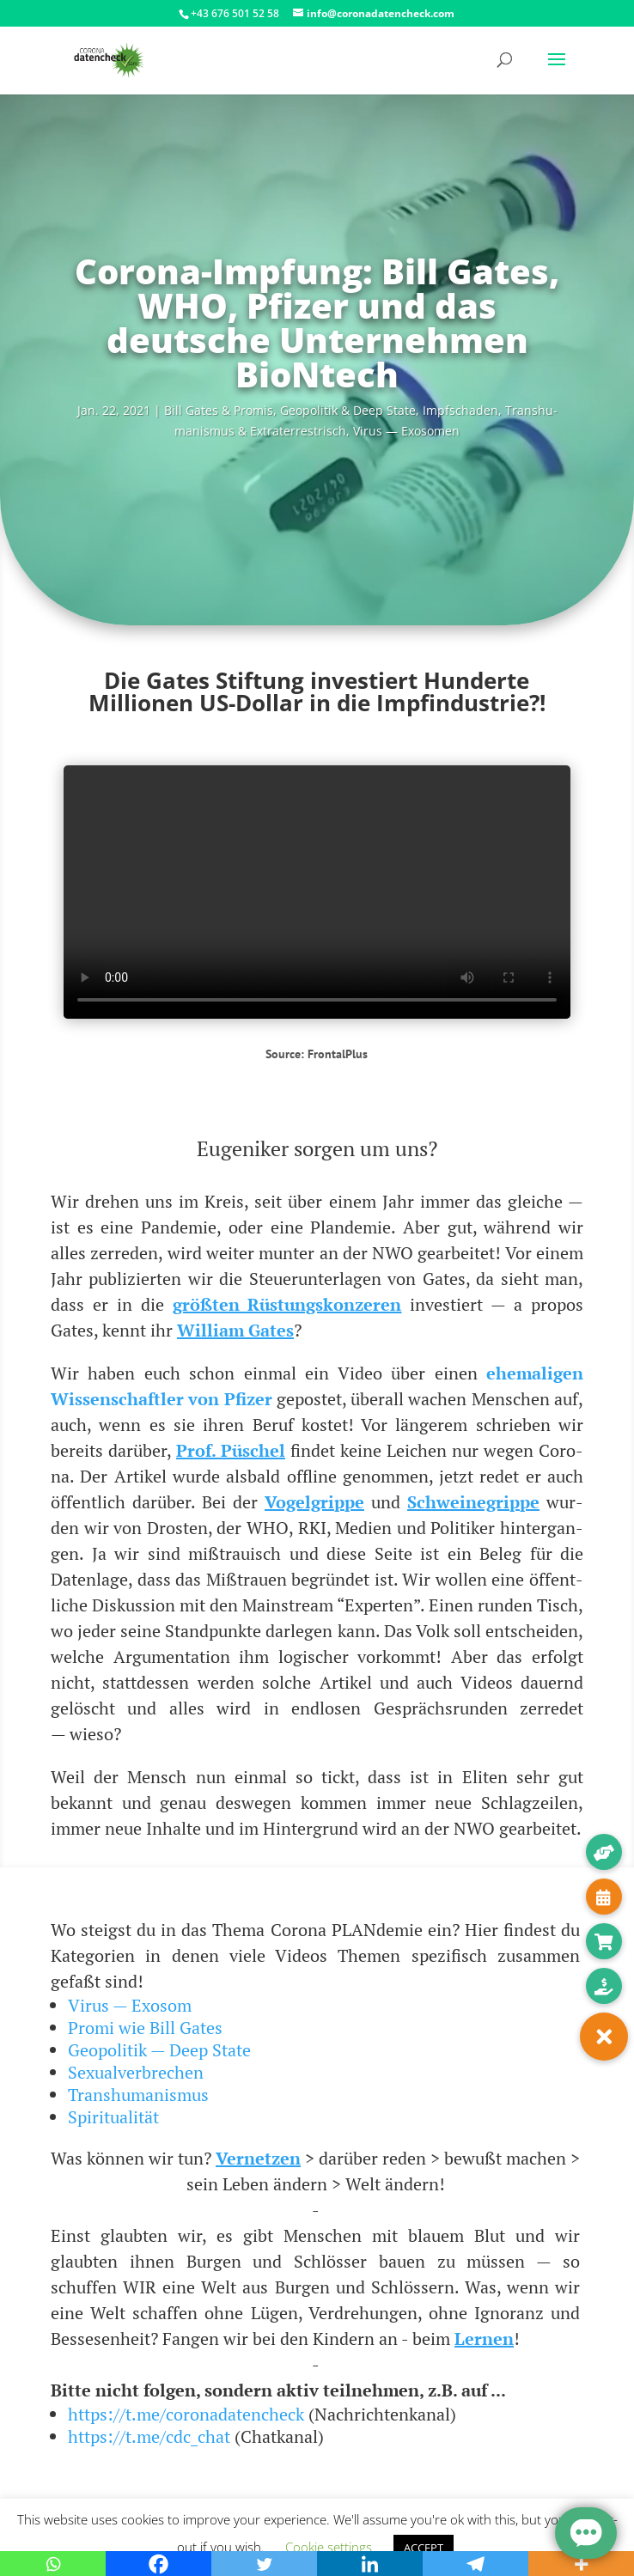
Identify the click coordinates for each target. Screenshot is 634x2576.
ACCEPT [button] (423, 2547)
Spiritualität (113, 2116)
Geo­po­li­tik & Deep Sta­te (348, 410)
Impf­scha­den (460, 410)
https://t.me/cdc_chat (149, 2436)
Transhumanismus (138, 2094)
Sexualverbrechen (136, 2072)
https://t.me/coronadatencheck (186, 2414)
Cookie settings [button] (328, 2546)
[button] (604, 2037)
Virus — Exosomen (406, 431)
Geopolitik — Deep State (159, 2049)
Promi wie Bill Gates (145, 2027)
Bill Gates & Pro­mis (218, 410)
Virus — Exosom (130, 2005)
